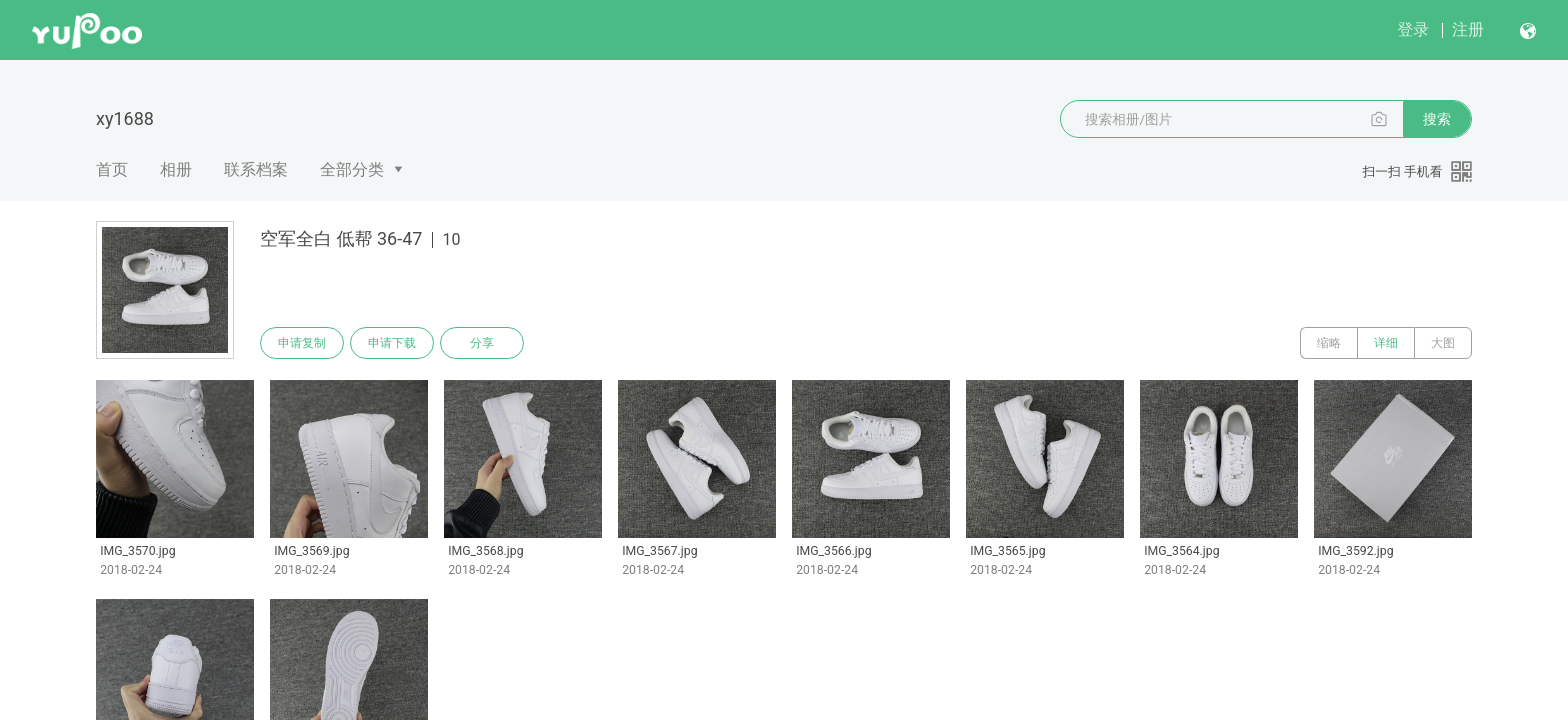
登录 (1413, 29)
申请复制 (302, 343)
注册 (1468, 29)
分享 (482, 343)
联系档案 (256, 169)
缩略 (1329, 343)
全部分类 (352, 169)
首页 (112, 169)
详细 (1386, 343)
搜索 (1437, 119)
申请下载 (392, 343)
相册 (176, 169)
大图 (1443, 343)
